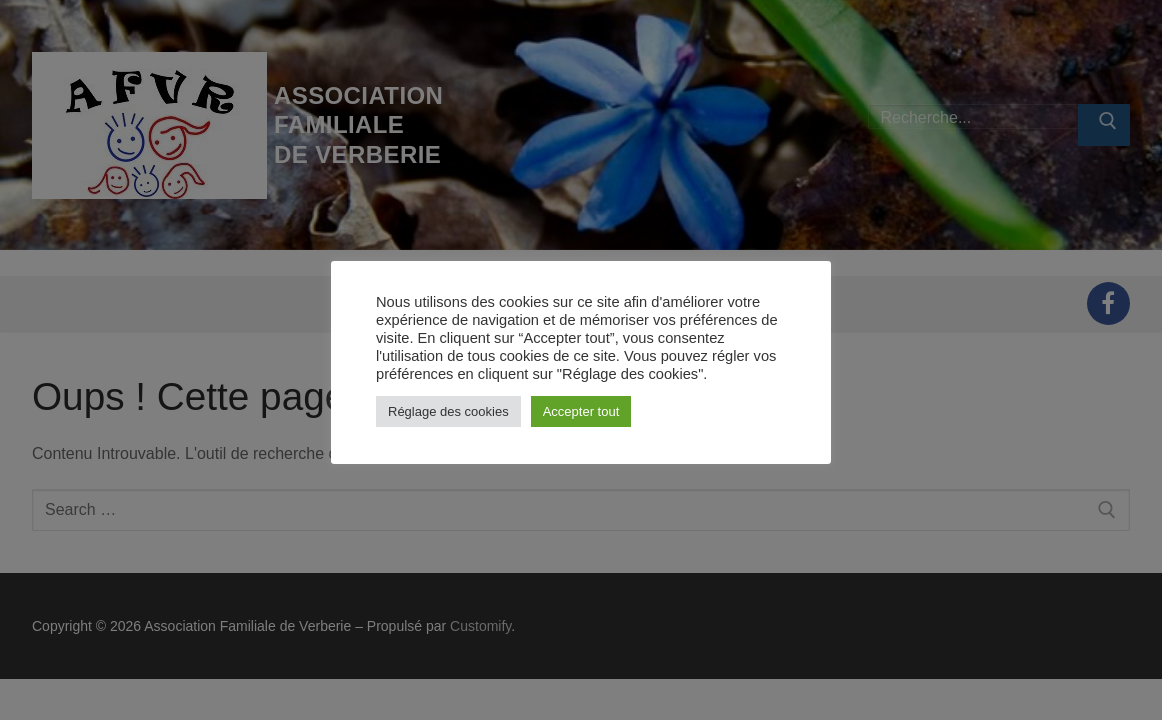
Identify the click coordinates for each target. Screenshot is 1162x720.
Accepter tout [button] (581, 411)
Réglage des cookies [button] (448, 411)
